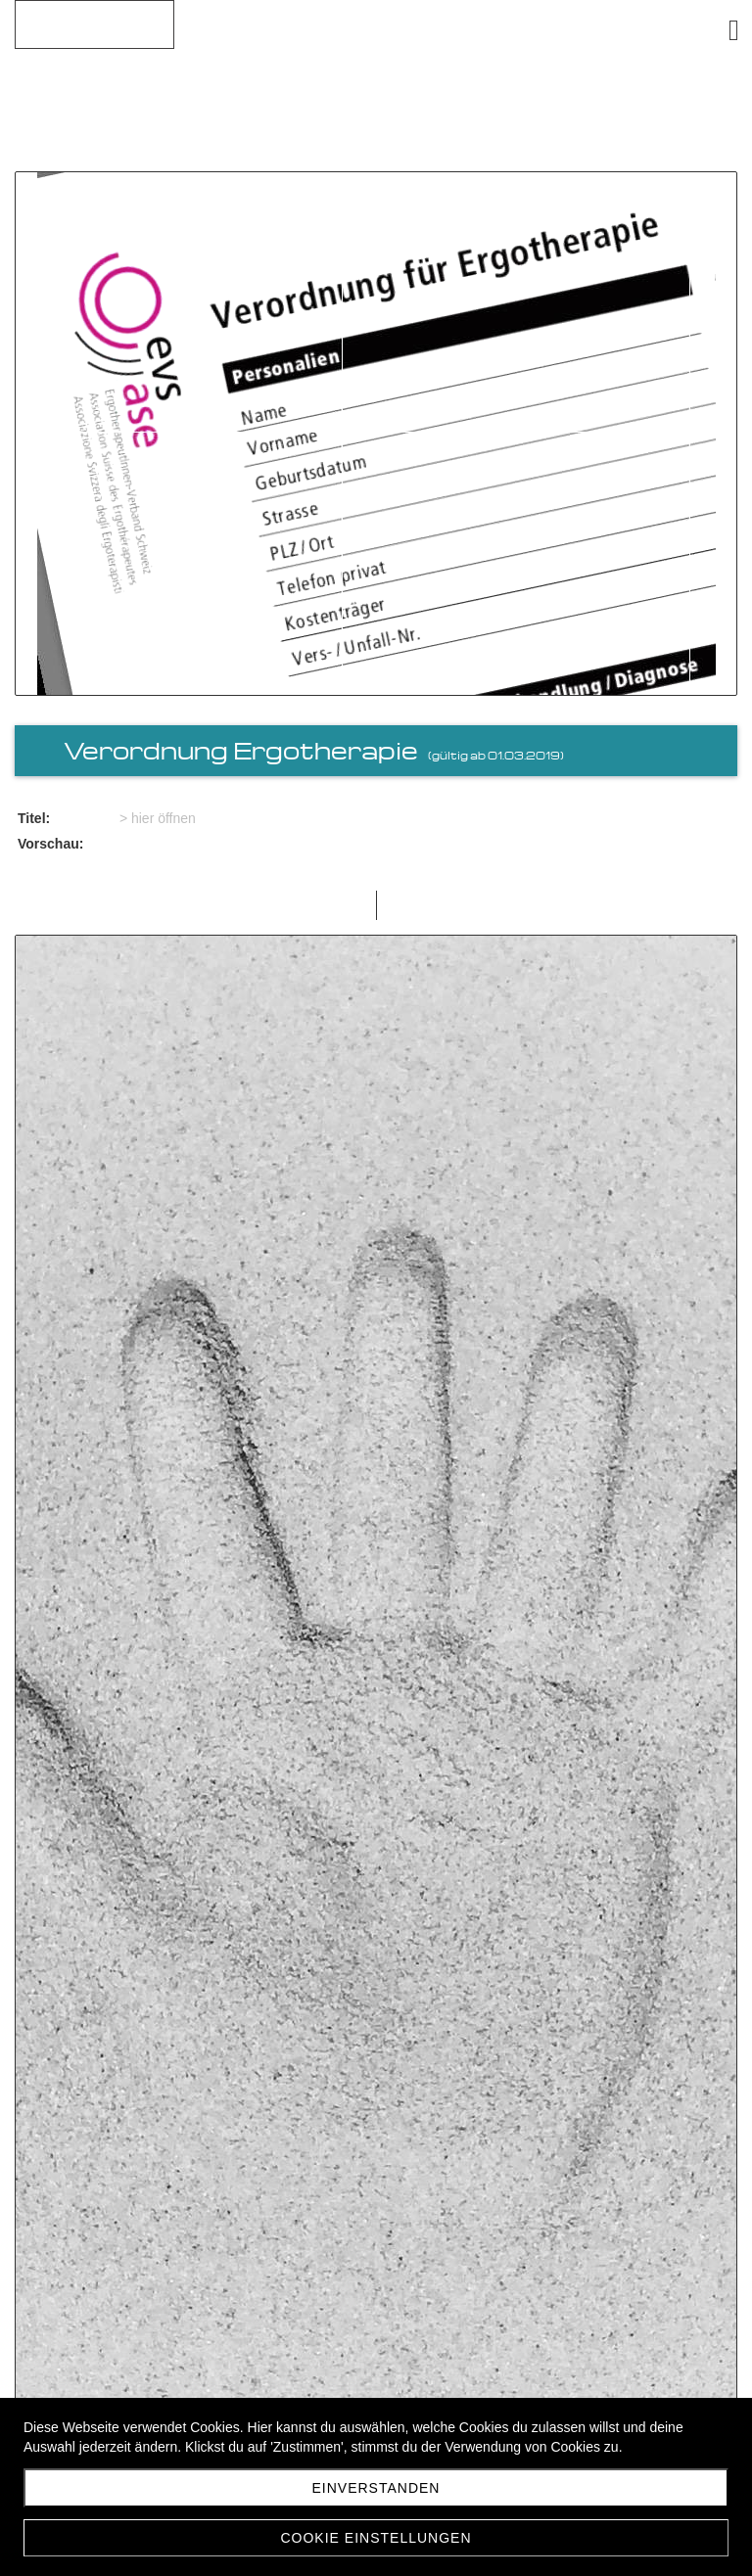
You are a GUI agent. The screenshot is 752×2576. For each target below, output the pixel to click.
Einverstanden (376, 2488)
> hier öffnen (157, 818)
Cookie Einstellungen (375, 2538)
